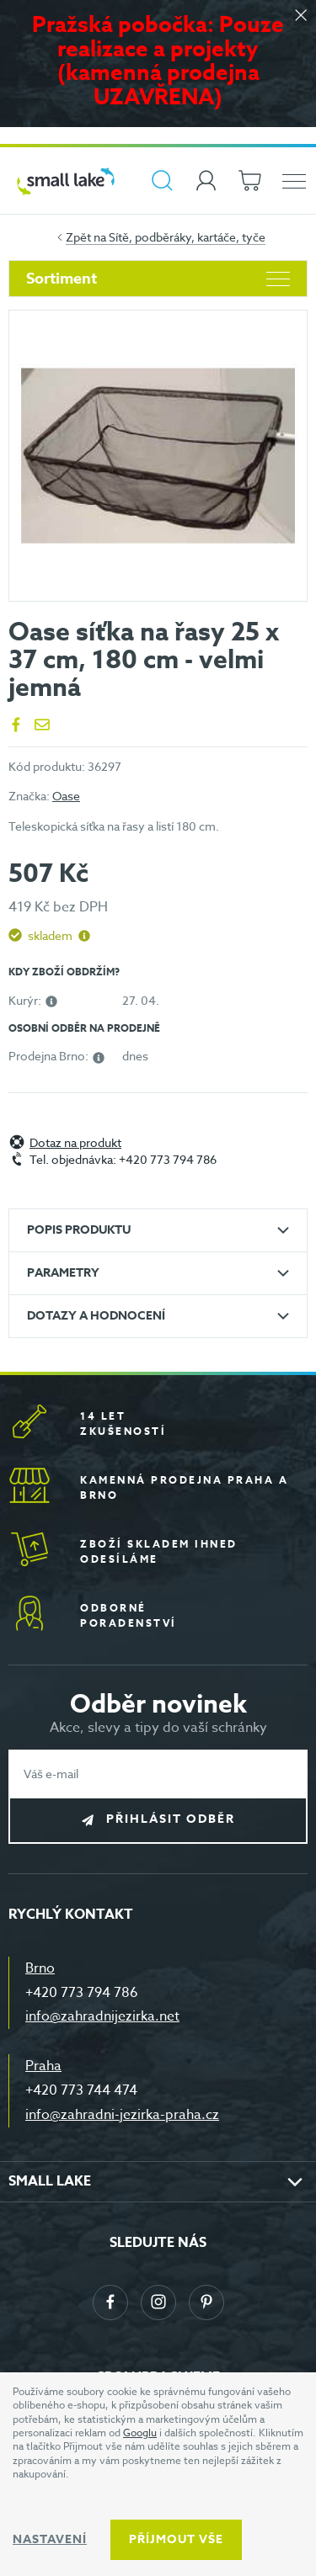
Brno (40, 1968)
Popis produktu (79, 1230)
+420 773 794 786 (81, 1993)
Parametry (63, 1273)
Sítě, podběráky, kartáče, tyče (187, 237)
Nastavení (50, 2539)
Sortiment (158, 278)
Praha (43, 2066)
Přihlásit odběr (170, 1820)
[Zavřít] (301, 16)
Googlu (140, 2432)
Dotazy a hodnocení (96, 1316)
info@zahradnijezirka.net (102, 2016)
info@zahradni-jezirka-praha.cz (122, 2115)
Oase (66, 796)
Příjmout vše (176, 2539)
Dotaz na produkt (75, 1143)
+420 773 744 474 (81, 2090)
